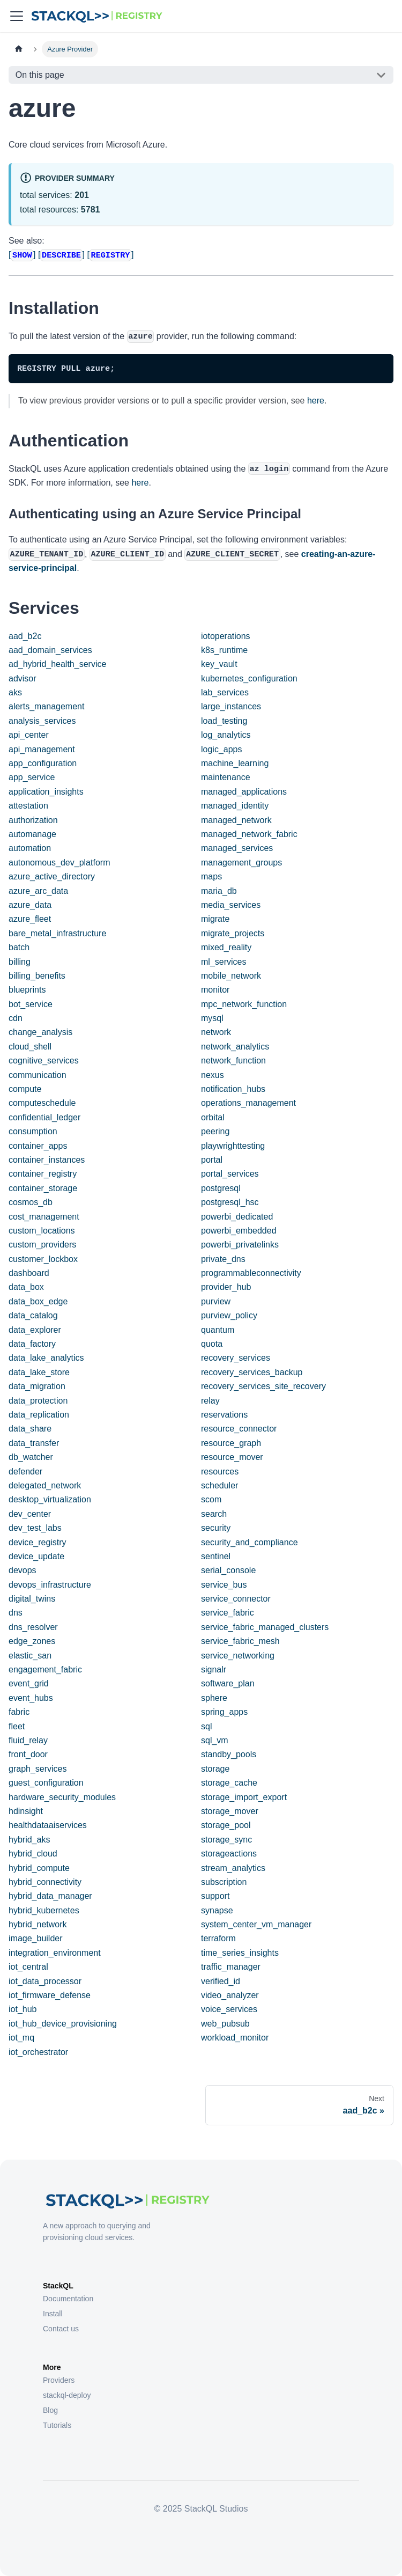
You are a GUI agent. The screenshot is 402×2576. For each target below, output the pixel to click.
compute (25, 1088)
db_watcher (31, 1457)
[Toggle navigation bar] (17, 16)
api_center (29, 734)
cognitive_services (44, 1060)
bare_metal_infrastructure (57, 933)
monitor (215, 989)
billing (20, 961)
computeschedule (42, 1102)
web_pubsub (225, 2023)
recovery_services (235, 1357)
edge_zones (32, 1641)
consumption (33, 1131)
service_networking (237, 1655)
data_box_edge (38, 1301)
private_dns (223, 1259)
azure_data (30, 904)
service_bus (224, 1584)
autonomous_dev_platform (59, 862)
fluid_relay (28, 1740)
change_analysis (40, 1032)
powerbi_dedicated (237, 1216)
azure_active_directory (52, 876)
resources (220, 1471)
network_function (233, 1060)
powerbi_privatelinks (240, 1244)
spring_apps (224, 1711)
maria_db (219, 891)
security (215, 1527)
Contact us (61, 2328)
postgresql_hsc (230, 1202)
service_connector (236, 1598)
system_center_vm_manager (256, 1924)
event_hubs (31, 1697)
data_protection (38, 1400)
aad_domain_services (50, 650)
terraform (218, 1938)
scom (211, 1499)
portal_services (230, 1173)
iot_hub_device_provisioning (63, 2023)
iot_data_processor (45, 1981)
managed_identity (235, 805)
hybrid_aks (29, 1839)
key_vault (219, 664)
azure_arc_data (38, 891)
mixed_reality (226, 947)
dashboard (29, 1273)
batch (19, 947)
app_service (32, 777)
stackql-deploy (67, 2395)
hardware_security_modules (62, 1797)
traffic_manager (230, 1966)
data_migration (37, 1386)
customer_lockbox (43, 1259)
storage (215, 1768)
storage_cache (229, 1782)
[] (22, 254)
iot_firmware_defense (50, 1995)
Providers (59, 2380)
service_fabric (227, 1612)
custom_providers (42, 1244)
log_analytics (226, 734)
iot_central (28, 1966)
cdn (16, 1018)
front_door (28, 1754)
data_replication (39, 1414)
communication (37, 1075)
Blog (50, 2410)
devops (22, 1570)
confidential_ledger (44, 1117)
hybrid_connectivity (45, 1882)
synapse (217, 1910)
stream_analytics (233, 1868)
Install (53, 2313)
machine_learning (235, 763)
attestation (28, 805)
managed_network (236, 820)
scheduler (219, 1485)
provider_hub (226, 1286)
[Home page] (19, 49)
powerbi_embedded (239, 1230)
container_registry (43, 1173)
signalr (213, 1669)
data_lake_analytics (46, 1357)
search (214, 1513)
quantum (217, 1329)
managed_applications (244, 791)
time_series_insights (240, 1952)
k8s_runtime (224, 650)
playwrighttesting (233, 1145)
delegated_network (45, 1485)
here (315, 400)
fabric (19, 1711)
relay (210, 1400)
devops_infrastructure (50, 1584)
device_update (36, 1556)
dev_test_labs (35, 1527)
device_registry (37, 1542)
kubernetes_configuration (249, 678)
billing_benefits (37, 975)
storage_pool (226, 1825)
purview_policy (229, 1315)
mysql (212, 1018)
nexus (212, 1075)
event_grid (29, 1683)
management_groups (241, 862)
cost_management (44, 1216)
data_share (30, 1428)
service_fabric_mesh (240, 1641)
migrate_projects (232, 933)
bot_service (31, 1004)
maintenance (225, 777)
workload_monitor (235, 2037)
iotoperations (225, 636)
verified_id (220, 1981)
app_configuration (43, 763)
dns (16, 1612)
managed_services (237, 848)
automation (30, 848)
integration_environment (55, 1952)
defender (25, 1471)
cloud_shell (30, 1046)
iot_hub (23, 2009)
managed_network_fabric (249, 834)
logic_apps (221, 749)
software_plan (228, 1683)
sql (206, 1726)
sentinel (215, 1556)
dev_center (30, 1513)
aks (15, 692)
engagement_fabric (45, 1669)
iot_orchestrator (38, 2052)
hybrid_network (38, 1924)
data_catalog (33, 1315)
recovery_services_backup (251, 1372)
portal (211, 1159)
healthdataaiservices (48, 1825)
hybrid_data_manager (50, 1895)
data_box (26, 1286)
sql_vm (214, 1740)
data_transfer (34, 1443)
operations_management (248, 1102)
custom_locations (42, 1230)
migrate (215, 918)
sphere (214, 1697)
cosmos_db (31, 1202)
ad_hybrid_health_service (57, 664)
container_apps (38, 1145)
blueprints (27, 989)
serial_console (228, 1570)
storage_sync (226, 1839)
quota (211, 1343)
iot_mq (21, 2037)
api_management (42, 749)
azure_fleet (30, 918)
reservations (224, 1414)
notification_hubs (233, 1088)
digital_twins (32, 1598)
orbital (213, 1117)
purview (215, 1301)
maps (211, 876)
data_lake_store (39, 1372)
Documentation (68, 2298)
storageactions (229, 1853)
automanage (32, 834)
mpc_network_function (244, 1004)
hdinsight (26, 1811)
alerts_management (46, 706)
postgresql (221, 1188)
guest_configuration (46, 1782)
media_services (230, 904)
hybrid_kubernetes (44, 1910)
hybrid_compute (39, 1868)
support (215, 1895)
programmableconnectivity (251, 1273)
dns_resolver (33, 1627)
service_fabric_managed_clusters (265, 1627)
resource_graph (231, 1443)
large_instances (231, 706)
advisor (22, 678)
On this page (40, 74)
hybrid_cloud (33, 1853)
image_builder (36, 1938)
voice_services (229, 2009)
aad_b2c (25, 636)
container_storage (43, 1188)
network (216, 1032)
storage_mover (229, 1811)
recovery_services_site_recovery (263, 1386)
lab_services (225, 692)
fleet (17, 1726)
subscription (224, 1882)
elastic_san (30, 1655)
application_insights (46, 791)
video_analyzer (230, 1995)
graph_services (38, 1768)
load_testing (224, 720)
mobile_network (231, 975)
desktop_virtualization (50, 1499)
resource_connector (239, 1428)
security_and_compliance (249, 1542)
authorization (33, 820)
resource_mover (232, 1457)
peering (215, 1131)
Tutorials (57, 2425)
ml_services (223, 961)
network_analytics (235, 1046)
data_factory (32, 1343)
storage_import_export (244, 1797)
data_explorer (35, 1329)
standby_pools (228, 1754)
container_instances (47, 1159)
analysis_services (42, 720)
